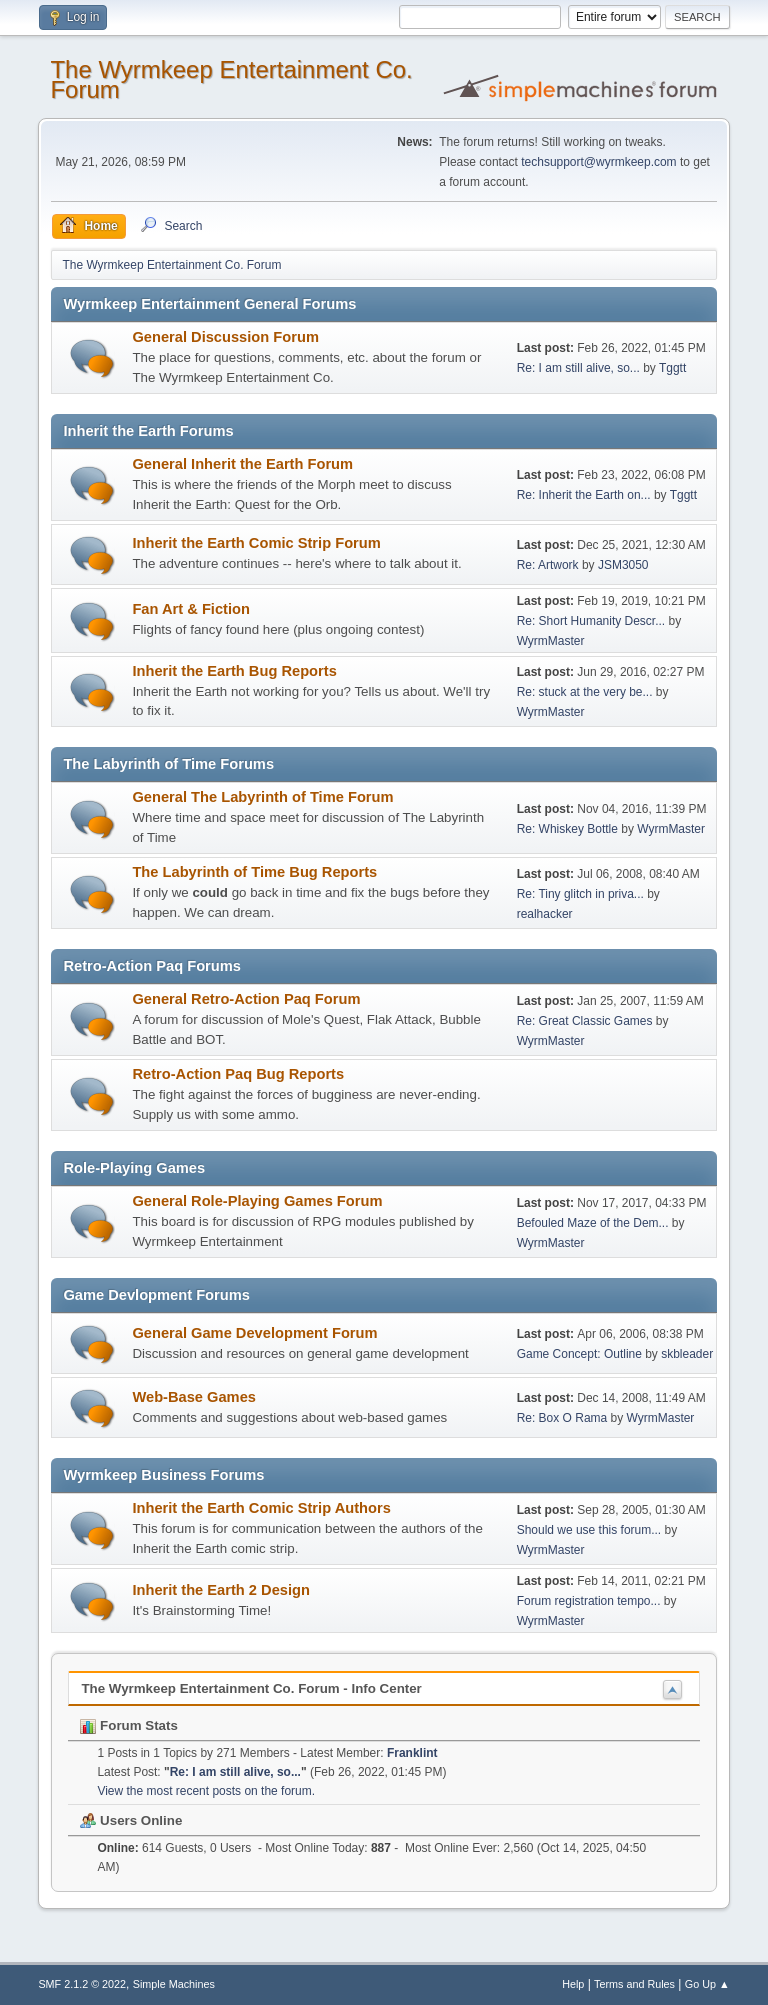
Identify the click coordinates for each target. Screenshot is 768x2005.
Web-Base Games (194, 1397)
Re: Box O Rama (562, 1418)
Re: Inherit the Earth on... (584, 495)
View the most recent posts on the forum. (206, 1791)
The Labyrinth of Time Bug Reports (254, 872)
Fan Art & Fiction (191, 609)
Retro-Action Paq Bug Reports (238, 1074)
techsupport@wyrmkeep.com (598, 162)
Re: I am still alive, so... (578, 368)
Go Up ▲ (707, 1984)
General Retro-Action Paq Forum (246, 999)
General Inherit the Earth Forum (242, 464)
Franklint (412, 1753)
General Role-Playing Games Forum (257, 1201)
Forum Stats (128, 1725)
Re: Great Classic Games (585, 1021)
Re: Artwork (548, 565)
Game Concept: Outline (579, 1354)
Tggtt (672, 368)
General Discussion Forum (225, 337)
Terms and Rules (634, 1984)
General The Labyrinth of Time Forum (262, 797)
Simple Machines (174, 1984)
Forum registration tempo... (589, 1601)
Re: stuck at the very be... (585, 692)
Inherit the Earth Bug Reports (234, 671)
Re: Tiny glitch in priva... (580, 894)
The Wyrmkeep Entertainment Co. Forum (231, 79)
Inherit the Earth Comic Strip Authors (261, 1508)
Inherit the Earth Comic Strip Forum (256, 543)
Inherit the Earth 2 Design (221, 1590)
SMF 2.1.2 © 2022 (82, 1984)
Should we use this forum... (589, 1530)
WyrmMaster (551, 641)
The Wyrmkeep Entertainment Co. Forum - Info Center (251, 1688)
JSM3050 (623, 565)
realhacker (545, 914)
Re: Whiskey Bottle (567, 829)
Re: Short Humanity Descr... (591, 621)
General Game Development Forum (254, 1333)
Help (573, 1984)
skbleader (687, 1354)
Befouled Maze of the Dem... (593, 1223)
